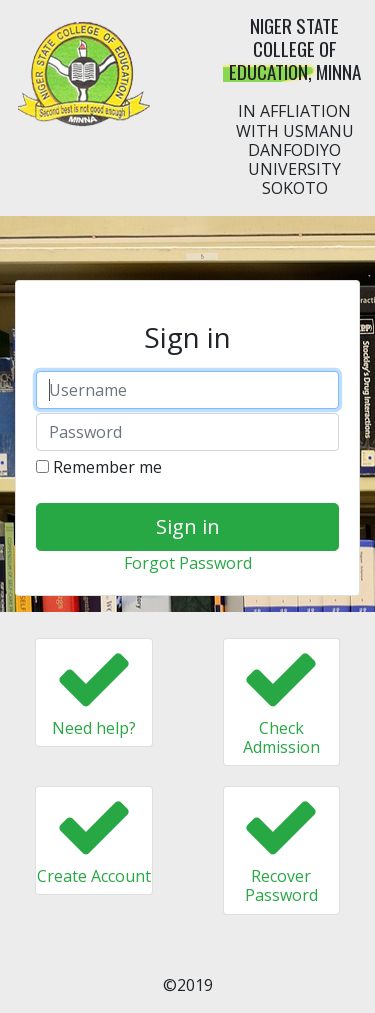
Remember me (99, 467)
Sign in (188, 526)
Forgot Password (188, 563)
